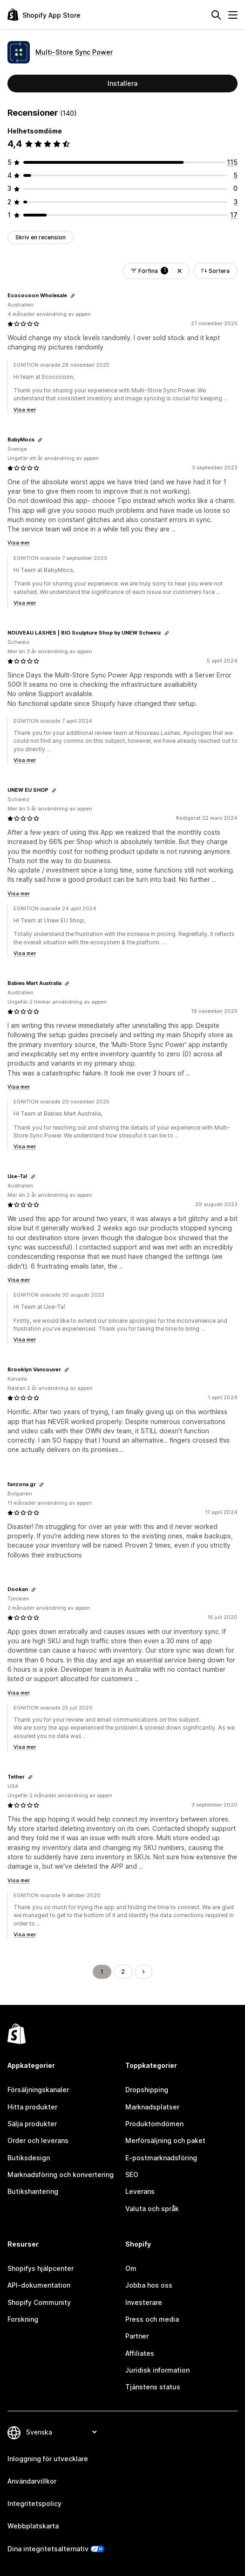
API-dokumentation (38, 2285)
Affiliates (139, 2353)
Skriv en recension (40, 237)
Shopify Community (39, 2302)
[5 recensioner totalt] (235, 175)
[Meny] (233, 15)
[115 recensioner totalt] (232, 162)
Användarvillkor (31, 2481)
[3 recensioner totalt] (236, 202)
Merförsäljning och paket (165, 2140)
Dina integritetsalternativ (47, 2549)
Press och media (152, 2319)
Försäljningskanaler (38, 2090)
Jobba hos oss (148, 2285)
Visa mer (25, 409)
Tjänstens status (152, 2387)
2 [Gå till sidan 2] (123, 1971)
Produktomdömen (154, 2124)
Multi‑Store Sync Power (74, 52)
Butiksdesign (28, 2158)
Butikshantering (32, 2191)
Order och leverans (37, 2140)
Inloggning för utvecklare (47, 2459)
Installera (122, 83)
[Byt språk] (61, 2432)
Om (130, 2268)
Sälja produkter (32, 2124)
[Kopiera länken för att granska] (72, 296)
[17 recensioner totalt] (234, 215)
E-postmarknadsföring (161, 2158)
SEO (131, 2174)
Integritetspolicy (34, 2503)
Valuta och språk (152, 2209)
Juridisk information (157, 2370)
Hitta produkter (32, 2107)
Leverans (140, 2191)
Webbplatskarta (33, 2526)
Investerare (143, 2302)
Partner (137, 2336)
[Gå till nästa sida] (143, 1972)
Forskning (22, 2319)
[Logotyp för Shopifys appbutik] (44, 14)
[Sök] (216, 15)
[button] (179, 271)
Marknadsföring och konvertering (60, 2174)
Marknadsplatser (152, 2107)
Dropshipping (146, 2090)
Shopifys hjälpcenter (40, 2268)
